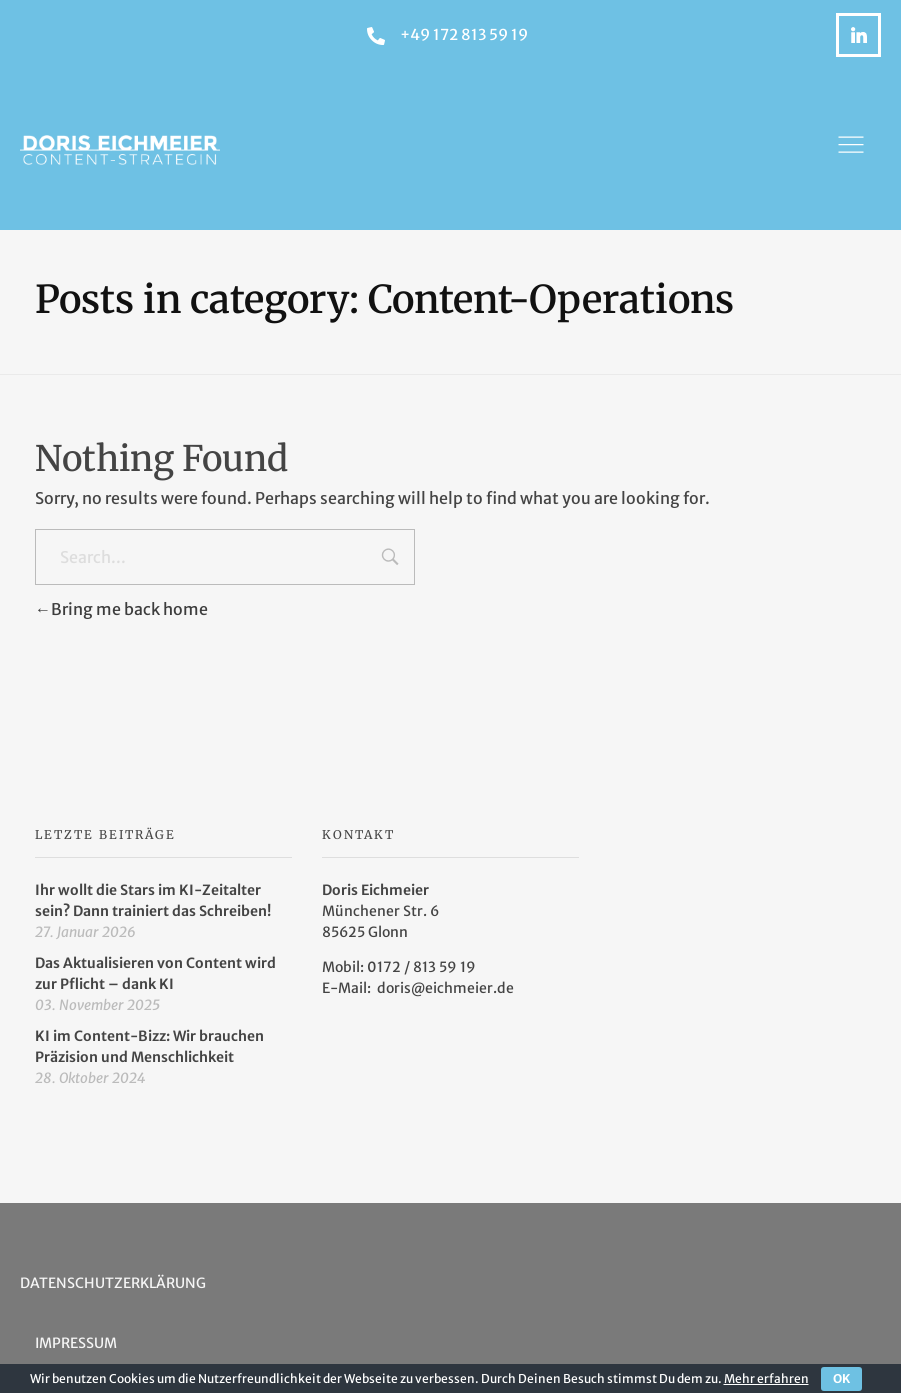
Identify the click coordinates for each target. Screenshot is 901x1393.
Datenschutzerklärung (113, 1283)
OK (841, 1378)
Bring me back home (121, 609)
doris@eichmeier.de (445, 988)
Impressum (76, 1343)
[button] (851, 150)
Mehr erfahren (766, 1378)
